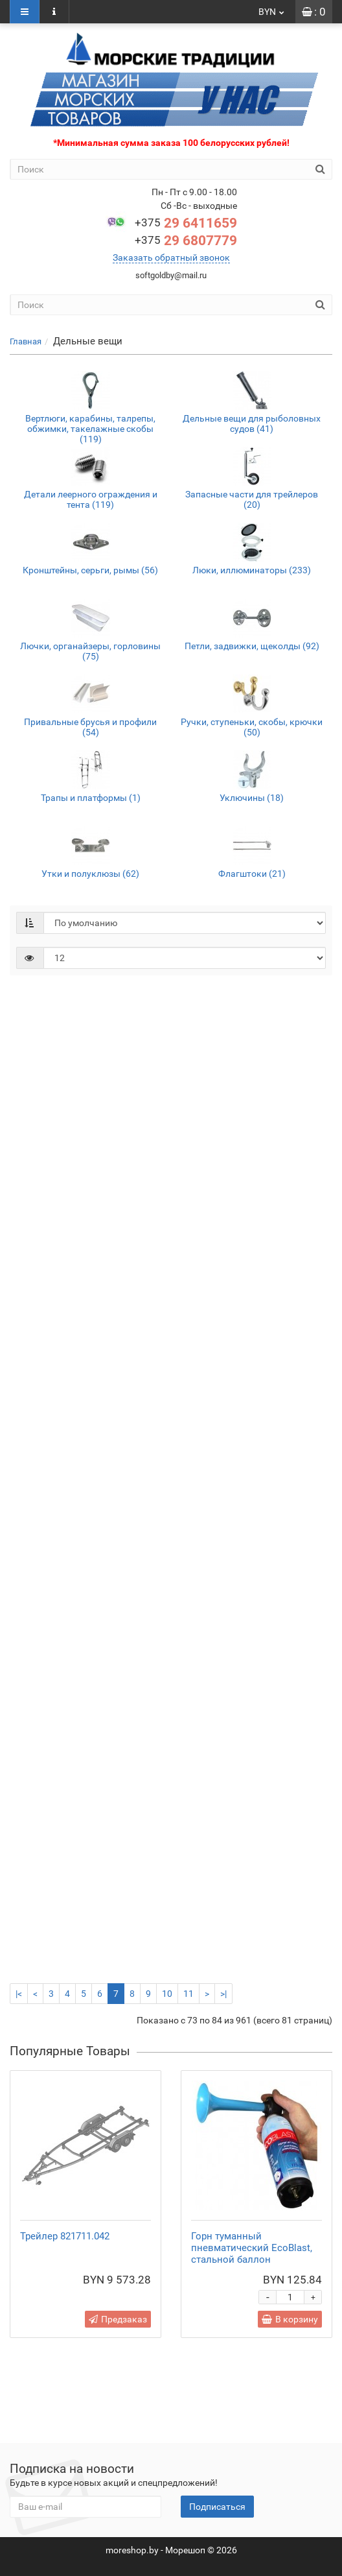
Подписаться (217, 2506)
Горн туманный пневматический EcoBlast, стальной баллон (251, 2247)
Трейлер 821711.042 (64, 2236)
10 (167, 1993)
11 (188, 1993)
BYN (272, 11)
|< (19, 1993)
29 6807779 (186, 240)
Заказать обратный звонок (171, 257)
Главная (25, 341)
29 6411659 (186, 223)
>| (223, 1993)
